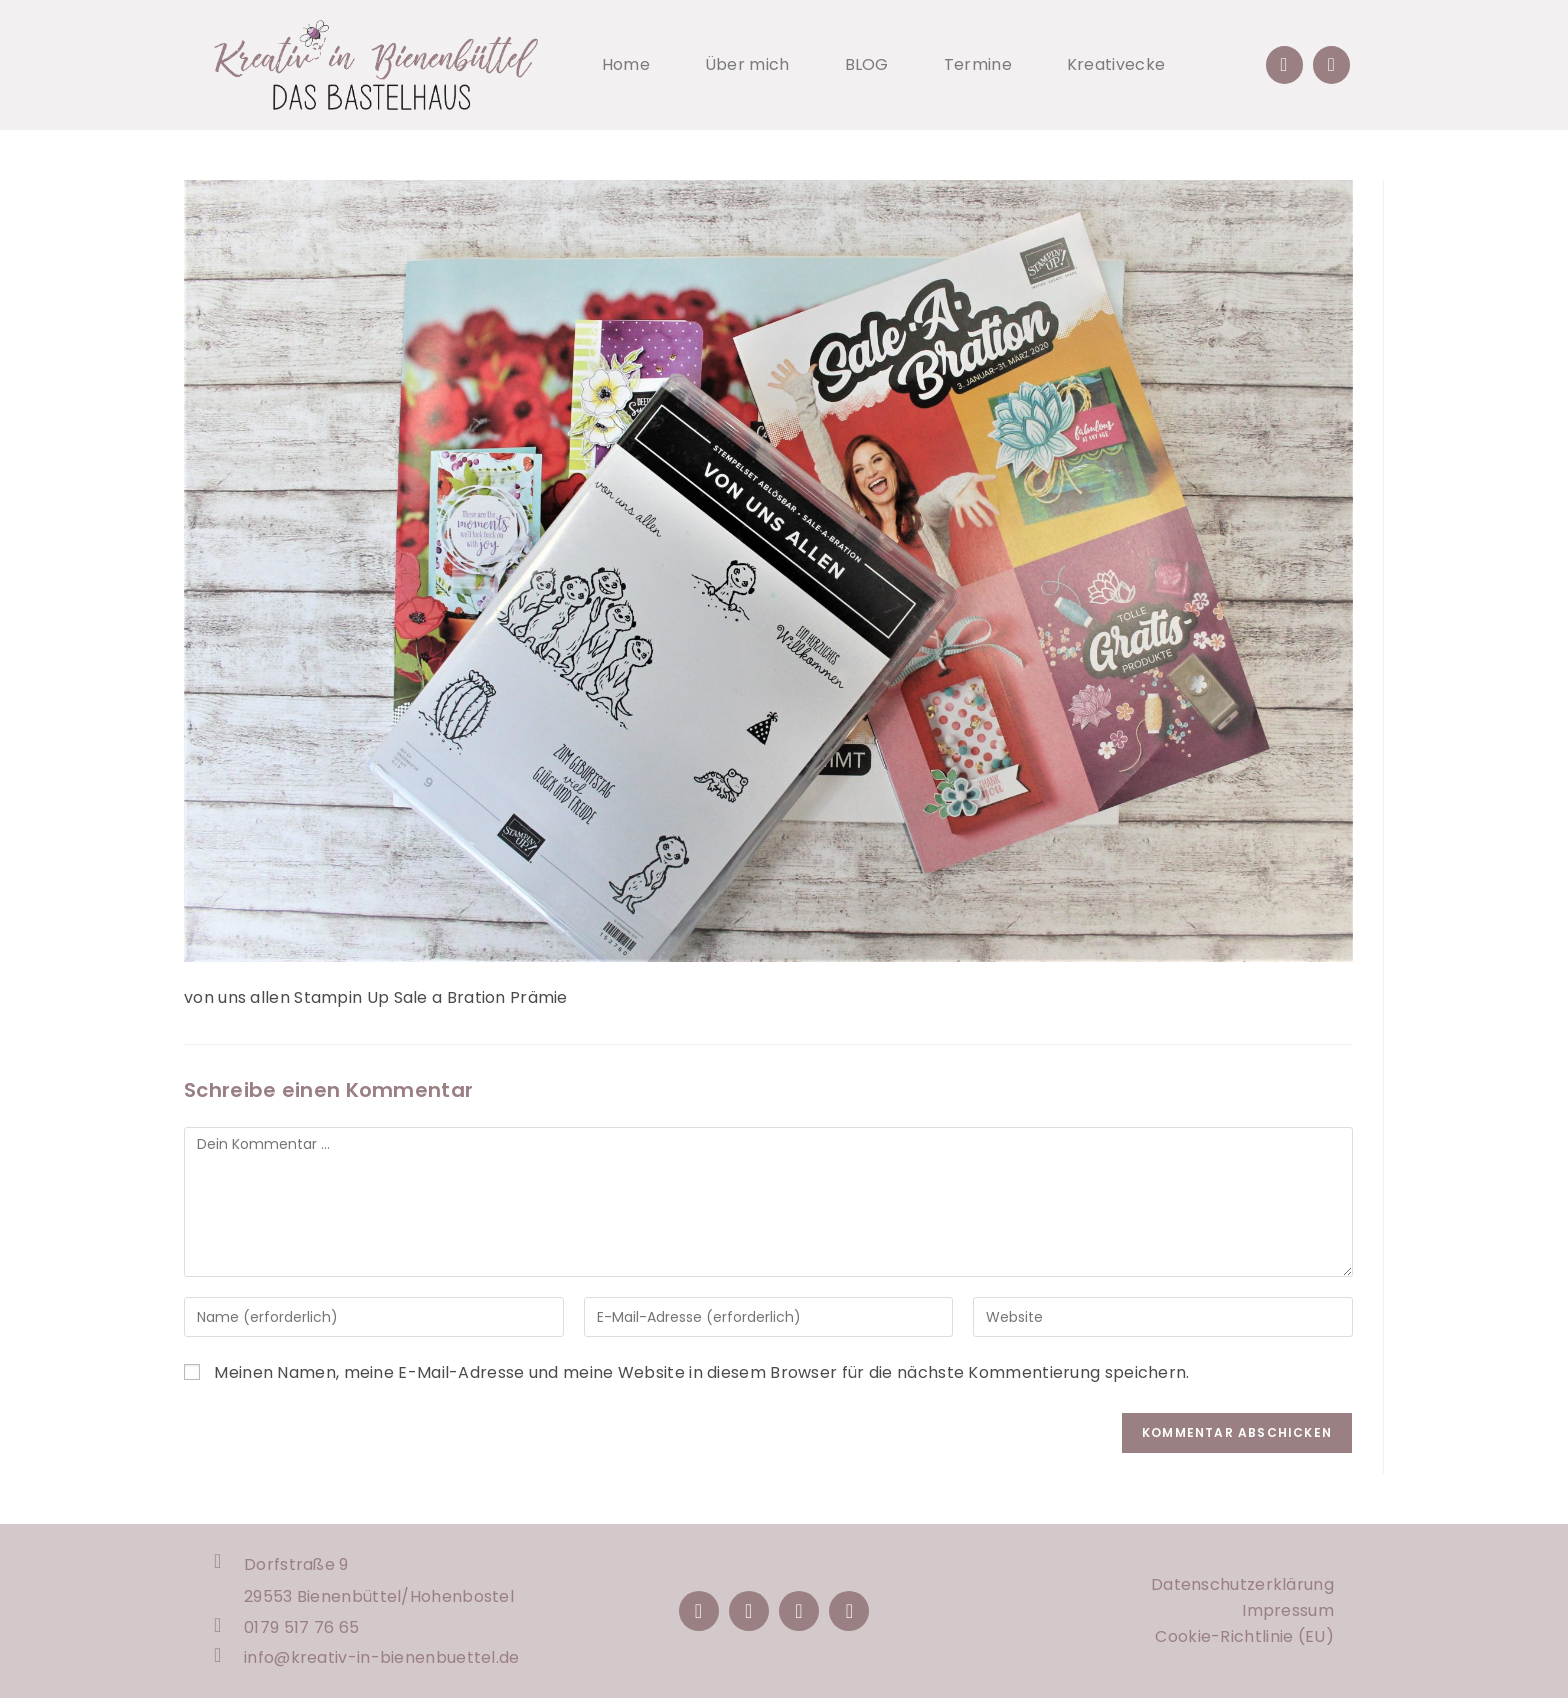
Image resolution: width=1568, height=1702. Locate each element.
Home (626, 64)
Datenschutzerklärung (1242, 1586)
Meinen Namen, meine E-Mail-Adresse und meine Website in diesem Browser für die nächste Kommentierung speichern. (701, 1372)
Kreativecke (1116, 64)
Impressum (1288, 1612)
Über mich (747, 64)
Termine (978, 64)
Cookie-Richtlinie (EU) (1244, 1638)
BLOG (867, 64)
